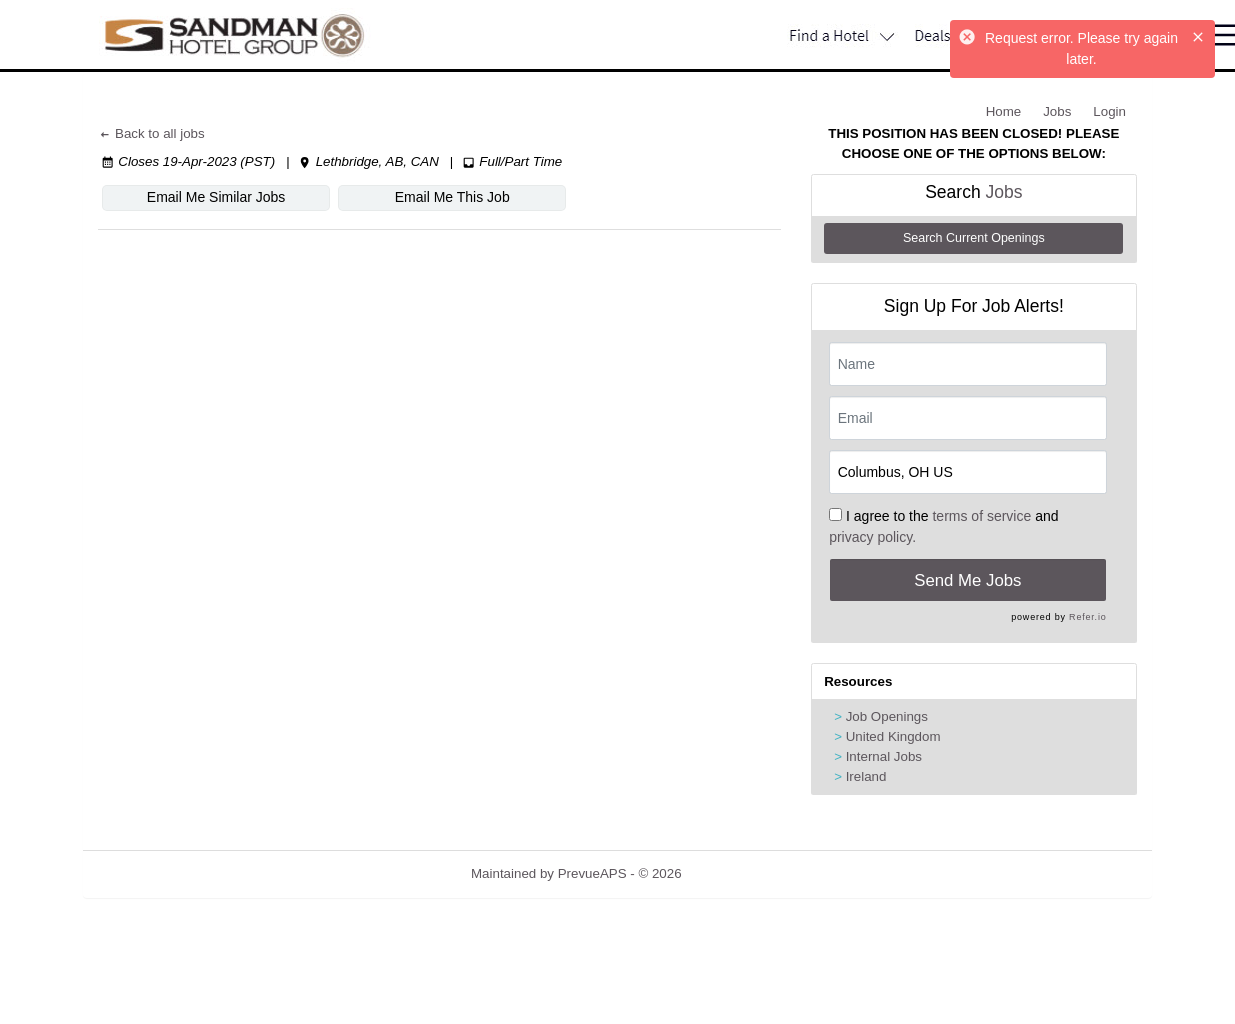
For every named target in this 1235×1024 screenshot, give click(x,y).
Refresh (740, 873)
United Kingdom (893, 736)
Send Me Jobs (967, 580)
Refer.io (1087, 617)
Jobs (1057, 111)
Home (1004, 111)
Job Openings (887, 716)
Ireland (866, 776)
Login (1109, 111)
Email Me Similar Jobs (216, 197)
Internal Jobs (884, 756)
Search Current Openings (974, 238)
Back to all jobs (151, 133)
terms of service (981, 516)
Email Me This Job (451, 197)
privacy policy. (872, 537)
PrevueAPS (592, 873)
